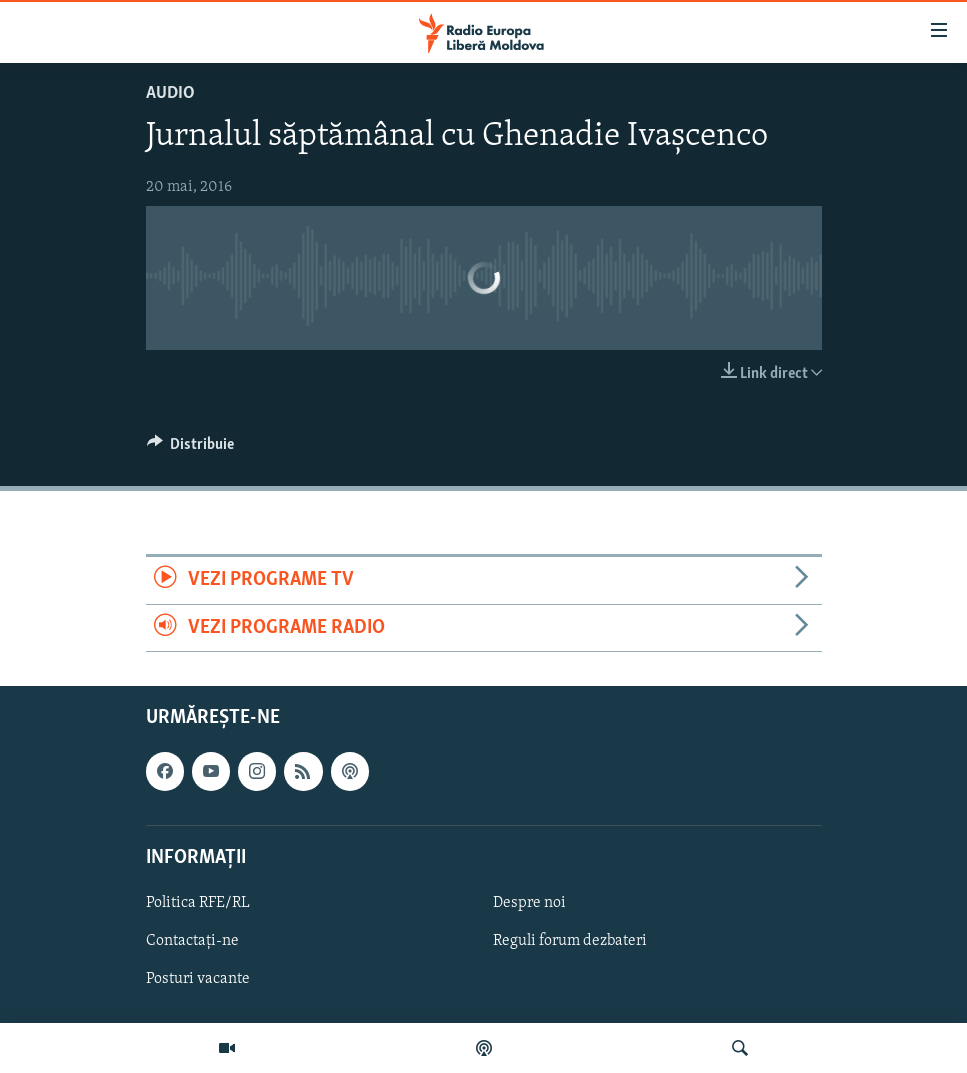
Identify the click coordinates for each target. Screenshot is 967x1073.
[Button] (191, 449)
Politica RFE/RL (198, 903)
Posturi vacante (198, 979)
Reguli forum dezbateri (570, 941)
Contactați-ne (192, 941)
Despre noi (529, 903)
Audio (170, 93)
